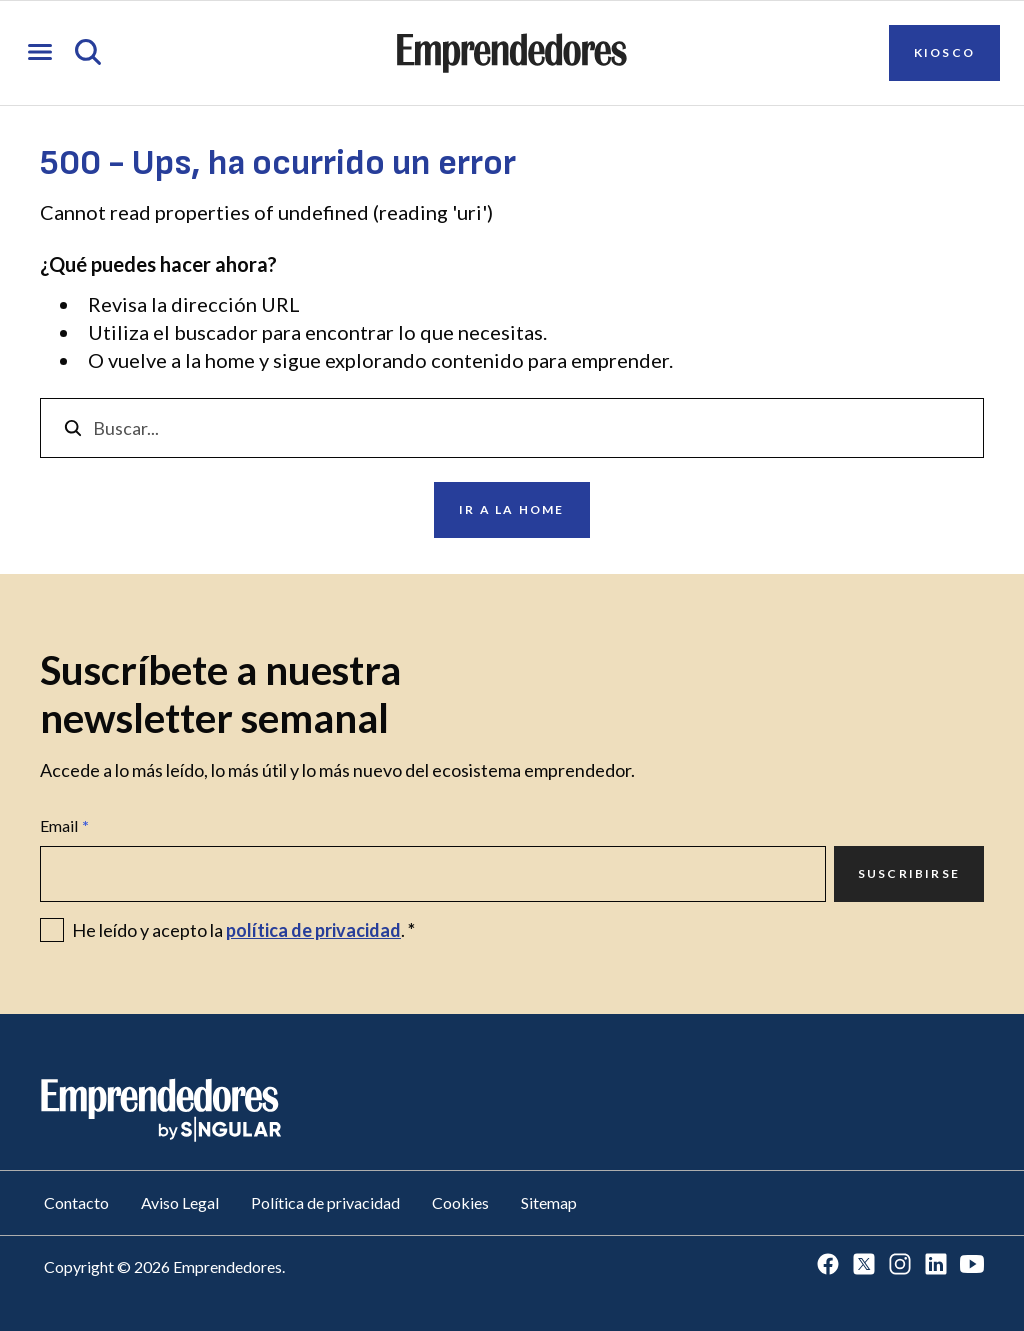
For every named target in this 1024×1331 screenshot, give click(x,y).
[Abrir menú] (40, 53)
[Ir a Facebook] (828, 1265)
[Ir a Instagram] (900, 1265)
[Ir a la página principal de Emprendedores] (512, 53)
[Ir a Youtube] (972, 1265)
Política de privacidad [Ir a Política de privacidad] (325, 1202)
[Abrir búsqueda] (88, 53)
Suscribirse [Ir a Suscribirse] (909, 873)
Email (64, 826)
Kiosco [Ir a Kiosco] (944, 52)
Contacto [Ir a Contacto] (76, 1202)
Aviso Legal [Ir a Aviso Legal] (180, 1202)
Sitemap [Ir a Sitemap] (549, 1202)
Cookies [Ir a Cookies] (460, 1202)
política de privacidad (313, 930)
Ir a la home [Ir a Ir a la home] (511, 509)
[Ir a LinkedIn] (936, 1265)
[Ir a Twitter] (864, 1265)
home (230, 360)
